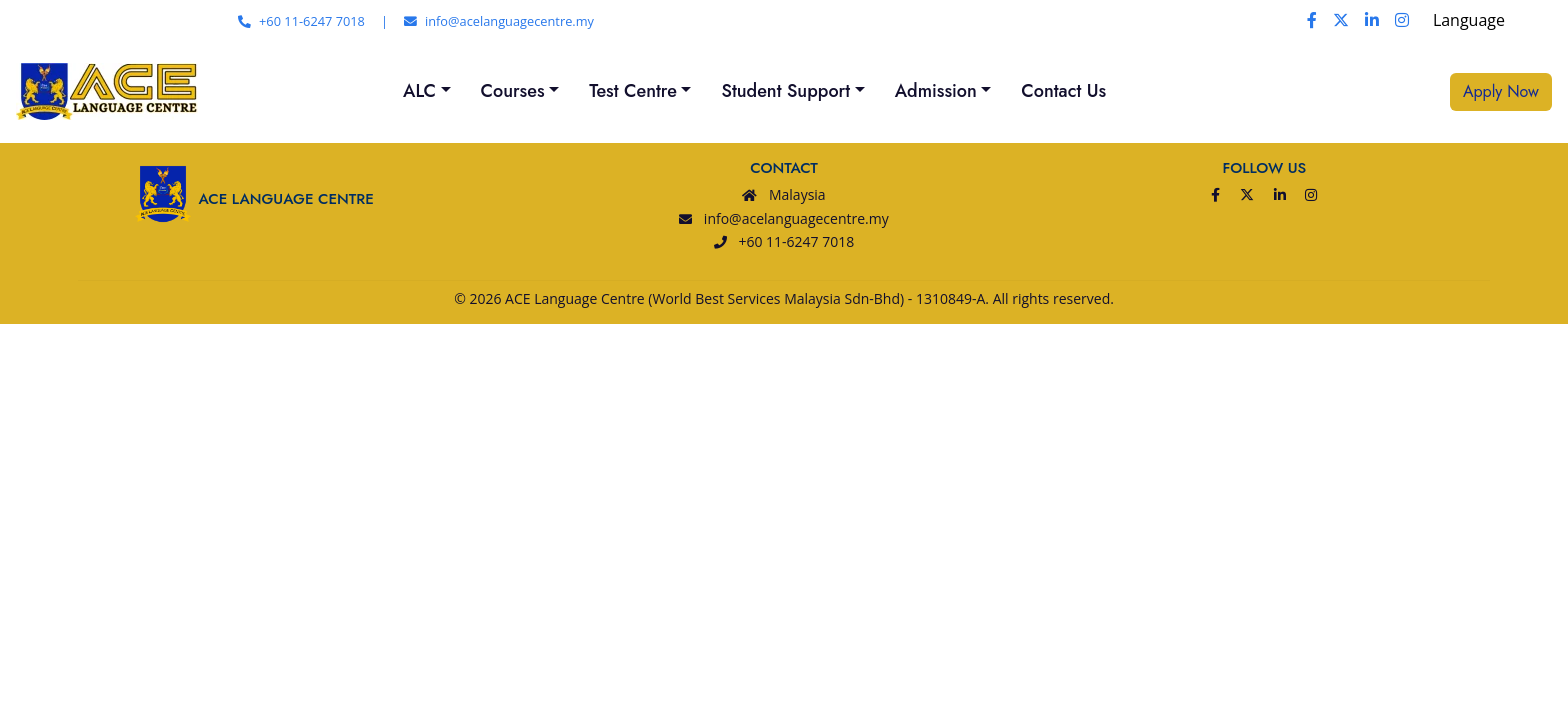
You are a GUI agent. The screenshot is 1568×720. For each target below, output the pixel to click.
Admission (936, 91)
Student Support (785, 91)
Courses (513, 91)
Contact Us (1063, 91)
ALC (419, 91)
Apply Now (1501, 91)
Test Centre (633, 91)
